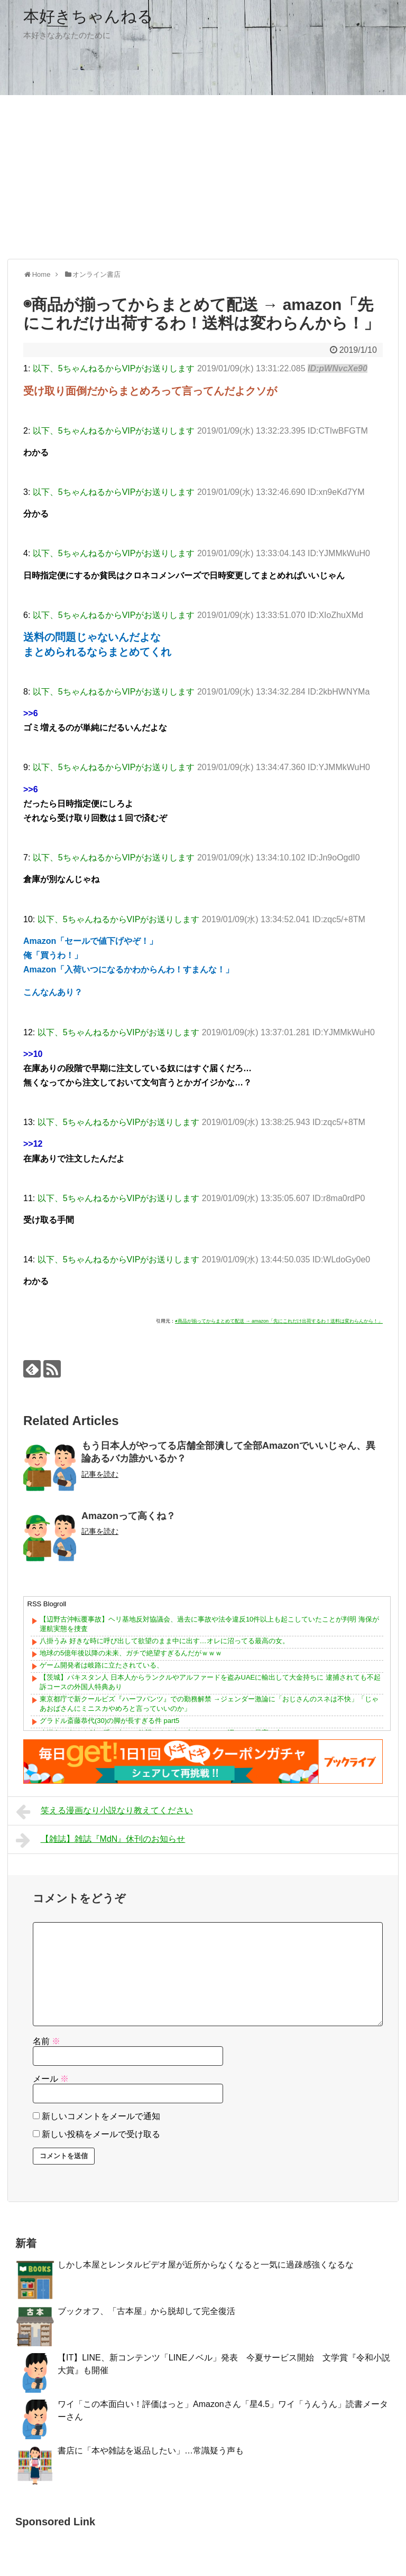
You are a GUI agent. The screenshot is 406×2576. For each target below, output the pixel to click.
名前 (46, 2041)
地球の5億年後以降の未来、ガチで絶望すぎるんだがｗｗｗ (131, 1653)
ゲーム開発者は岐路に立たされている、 (101, 1665)
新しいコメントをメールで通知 (101, 2116)
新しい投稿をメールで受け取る (101, 2134)
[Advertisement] (203, 177)
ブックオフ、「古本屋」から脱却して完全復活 (146, 2311)
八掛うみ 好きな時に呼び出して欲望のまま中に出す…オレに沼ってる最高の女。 (164, 1641)
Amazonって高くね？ (128, 1516)
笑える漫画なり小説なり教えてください (104, 1811)
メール (51, 2078)
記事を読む (99, 1474)
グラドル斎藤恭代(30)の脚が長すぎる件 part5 (109, 1721)
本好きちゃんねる (88, 16)
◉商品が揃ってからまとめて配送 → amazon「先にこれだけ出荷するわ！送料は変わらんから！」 (279, 1321)
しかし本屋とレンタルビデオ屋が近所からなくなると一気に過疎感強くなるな (206, 2264)
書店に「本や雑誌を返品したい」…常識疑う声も (151, 2450)
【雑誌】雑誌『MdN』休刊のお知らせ (100, 1840)
